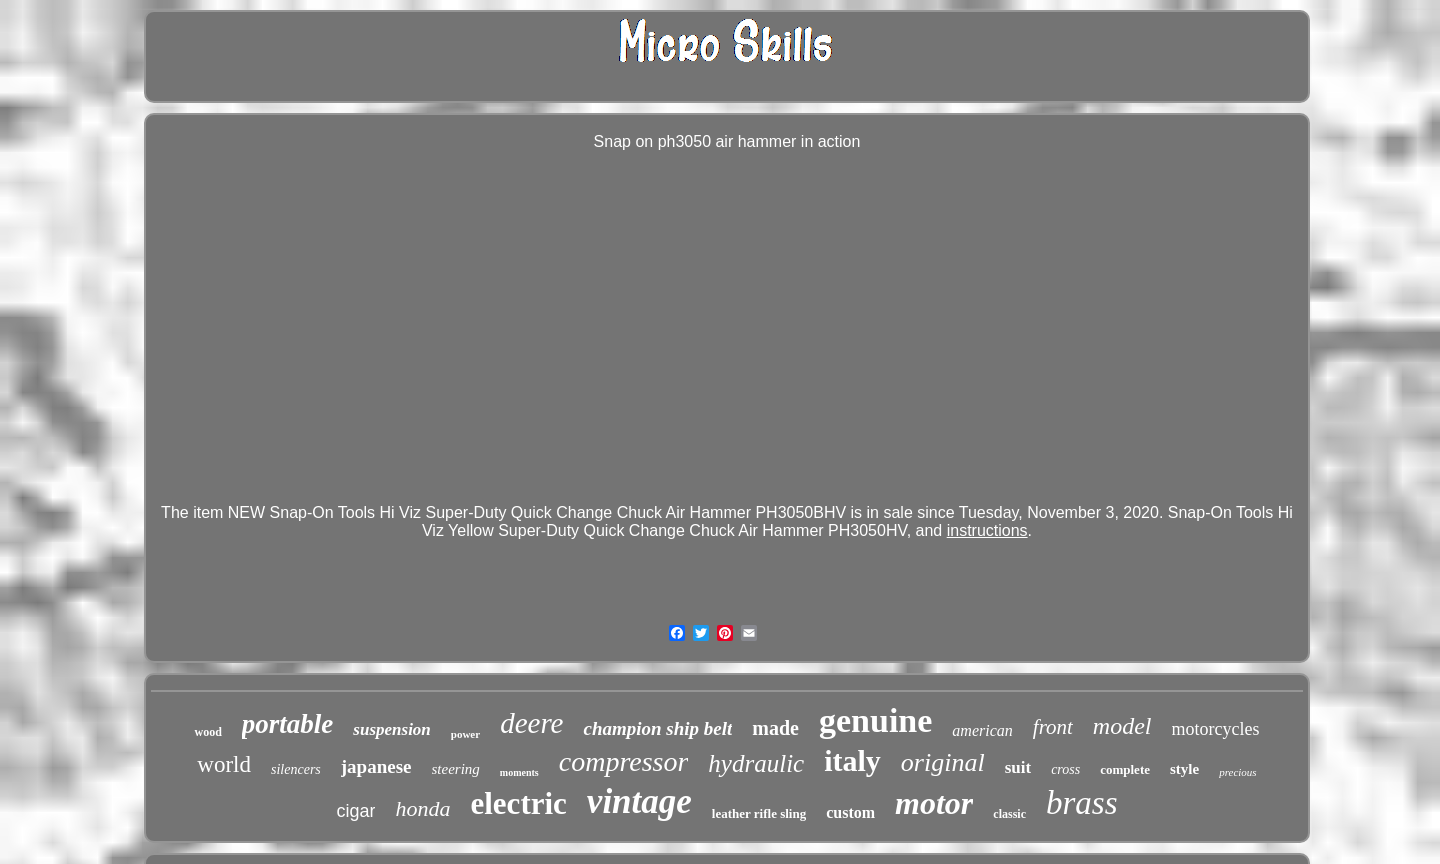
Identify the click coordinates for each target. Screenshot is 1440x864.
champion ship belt (657, 728)
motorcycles (1216, 729)
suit (1018, 767)
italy (852, 760)
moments (519, 772)
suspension (391, 729)
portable (288, 724)
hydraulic (756, 763)
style (1184, 769)
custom (850, 812)
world (224, 764)
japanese (376, 766)
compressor (624, 761)
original (943, 762)
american (982, 730)
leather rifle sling (759, 813)
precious (1237, 772)
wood (207, 732)
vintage (639, 801)
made (775, 728)
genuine (875, 720)
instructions (987, 530)
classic (1009, 814)
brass (1082, 803)
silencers (296, 769)
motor (934, 803)
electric (518, 803)
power (465, 734)
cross (1065, 769)
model (1122, 726)
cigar (355, 811)
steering (456, 769)
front (1053, 727)
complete (1125, 769)
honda (422, 808)
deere (531, 723)
